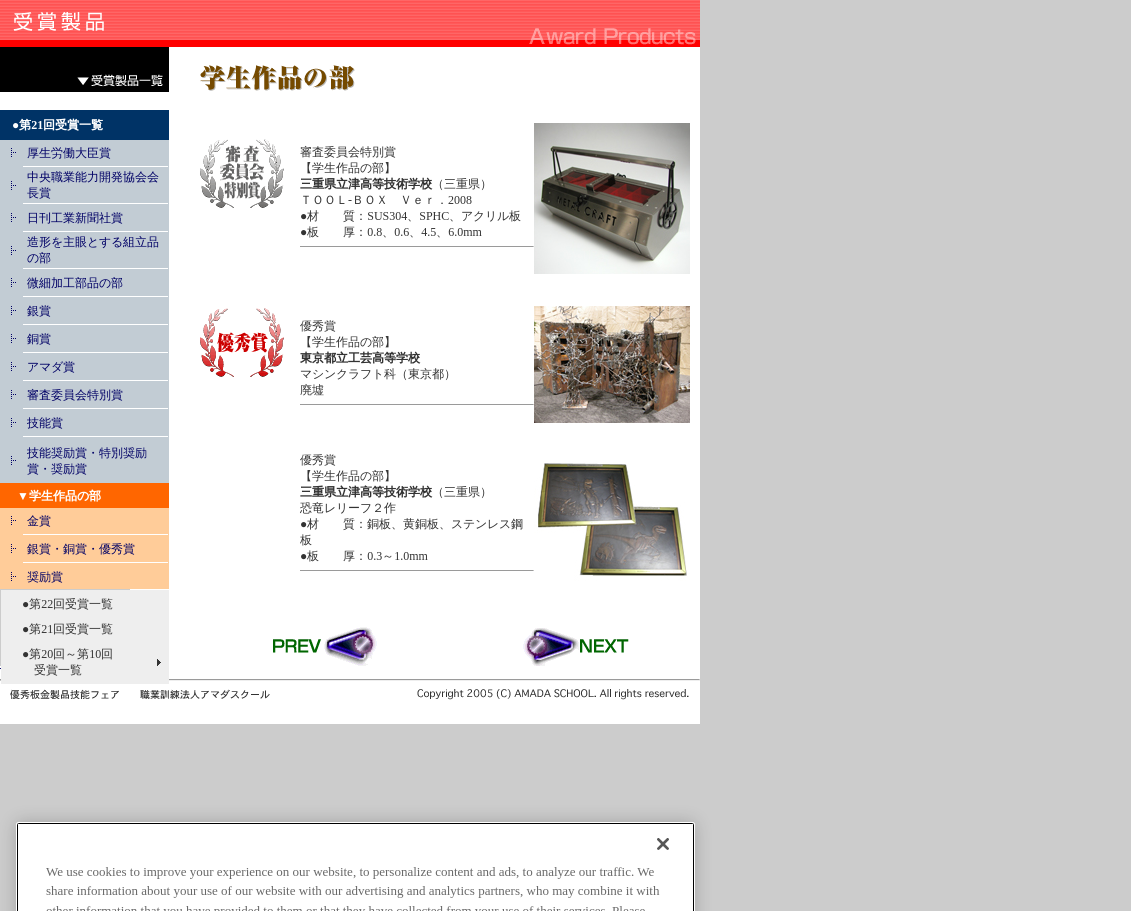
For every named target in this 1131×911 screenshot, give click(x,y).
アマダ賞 (51, 367)
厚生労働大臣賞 (69, 153)
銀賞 (39, 311)
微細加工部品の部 (75, 283)
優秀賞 (117, 549)
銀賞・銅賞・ (63, 549)
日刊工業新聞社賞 (75, 218)
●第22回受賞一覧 (61, 604)
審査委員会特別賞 (75, 395)
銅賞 (39, 339)
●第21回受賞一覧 (61, 629)
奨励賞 (45, 577)
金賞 (39, 521)
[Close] (663, 869)
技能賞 (45, 423)
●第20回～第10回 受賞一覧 (61, 662)
